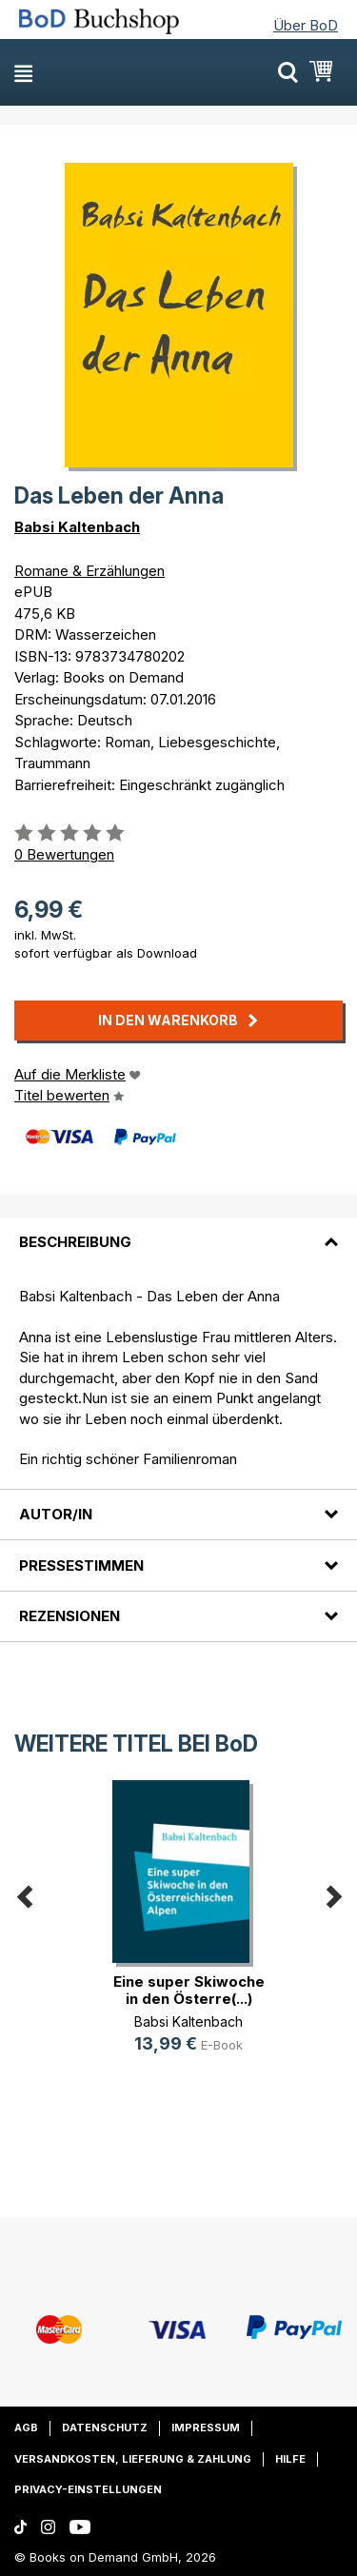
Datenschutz (105, 2427)
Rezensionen (69, 1616)
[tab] (178, 1231)
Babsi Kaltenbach (77, 527)
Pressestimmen (81, 1565)
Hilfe (290, 2459)
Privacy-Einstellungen (88, 2489)
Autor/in (55, 1514)
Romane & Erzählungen (89, 571)
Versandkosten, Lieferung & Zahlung (132, 2459)
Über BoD (305, 25)
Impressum (205, 2427)
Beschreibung (75, 1242)
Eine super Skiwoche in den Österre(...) (189, 1990)
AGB (26, 2427)
